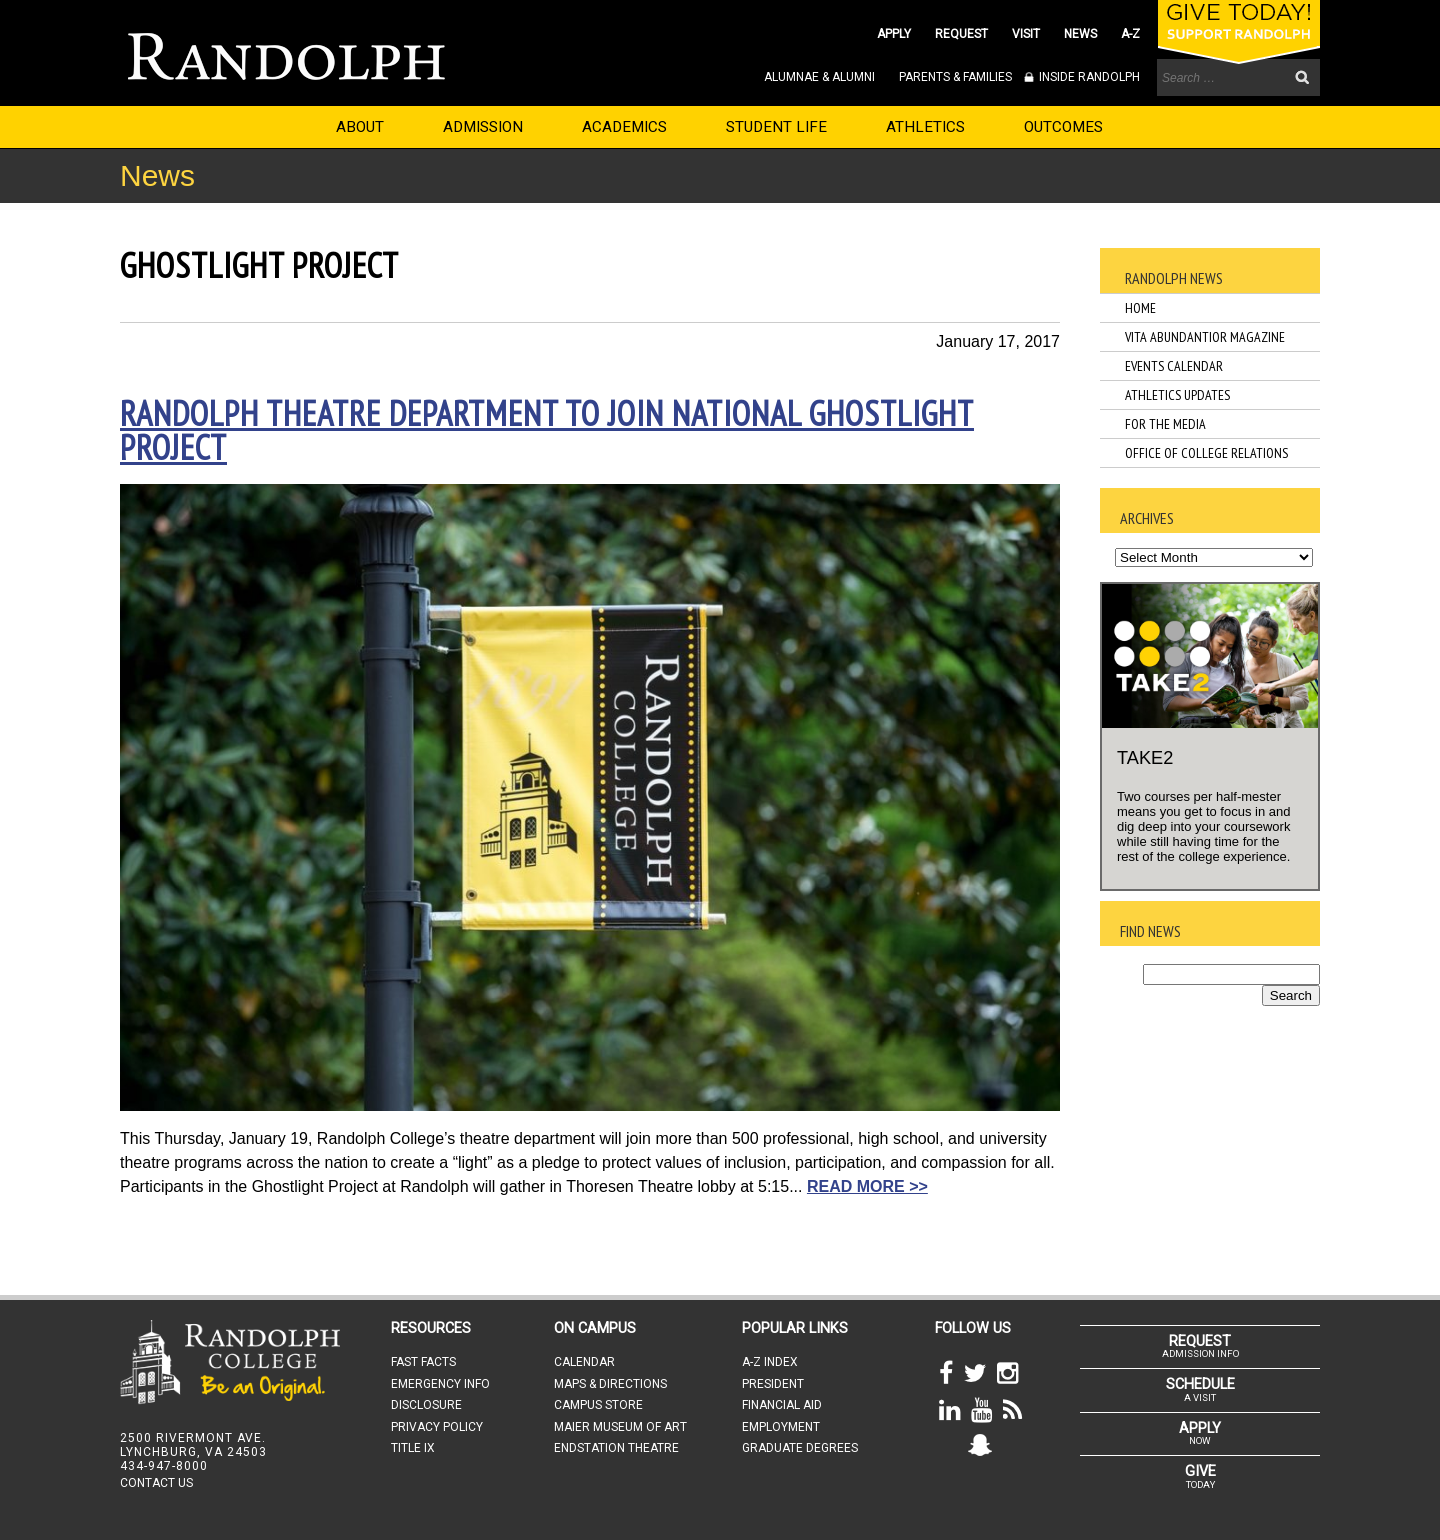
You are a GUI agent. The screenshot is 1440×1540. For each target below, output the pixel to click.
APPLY (894, 34)
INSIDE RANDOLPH (1088, 77)
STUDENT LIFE (776, 127)
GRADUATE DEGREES (800, 1448)
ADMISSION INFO (1200, 1346)
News (157, 175)
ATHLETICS (925, 127)
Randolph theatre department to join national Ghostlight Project (547, 430)
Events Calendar (1174, 366)
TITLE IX (413, 1448)
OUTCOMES (1063, 127)
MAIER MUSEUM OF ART (620, 1427)
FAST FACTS (423, 1362)
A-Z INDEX (770, 1362)
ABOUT (360, 127)
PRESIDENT (773, 1384)
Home (1140, 308)
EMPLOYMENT (781, 1427)
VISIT (1026, 34)
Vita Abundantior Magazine (1205, 337)
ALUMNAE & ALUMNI (819, 77)
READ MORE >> (867, 1186)
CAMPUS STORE (598, 1405)
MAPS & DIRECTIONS (610, 1384)
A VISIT (1200, 1389)
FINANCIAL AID (782, 1405)
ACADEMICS (624, 127)
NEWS (1080, 34)
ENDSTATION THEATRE (616, 1448)
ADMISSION (483, 127)
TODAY (1200, 1476)
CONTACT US (156, 1483)
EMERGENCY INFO (440, 1384)
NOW (1200, 1433)
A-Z (1130, 34)
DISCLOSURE (426, 1405)
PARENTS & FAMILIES (955, 77)
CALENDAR (584, 1362)
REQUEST (961, 34)
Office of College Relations (1206, 453)
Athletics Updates (1177, 395)
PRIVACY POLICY (437, 1427)
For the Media (1165, 424)
